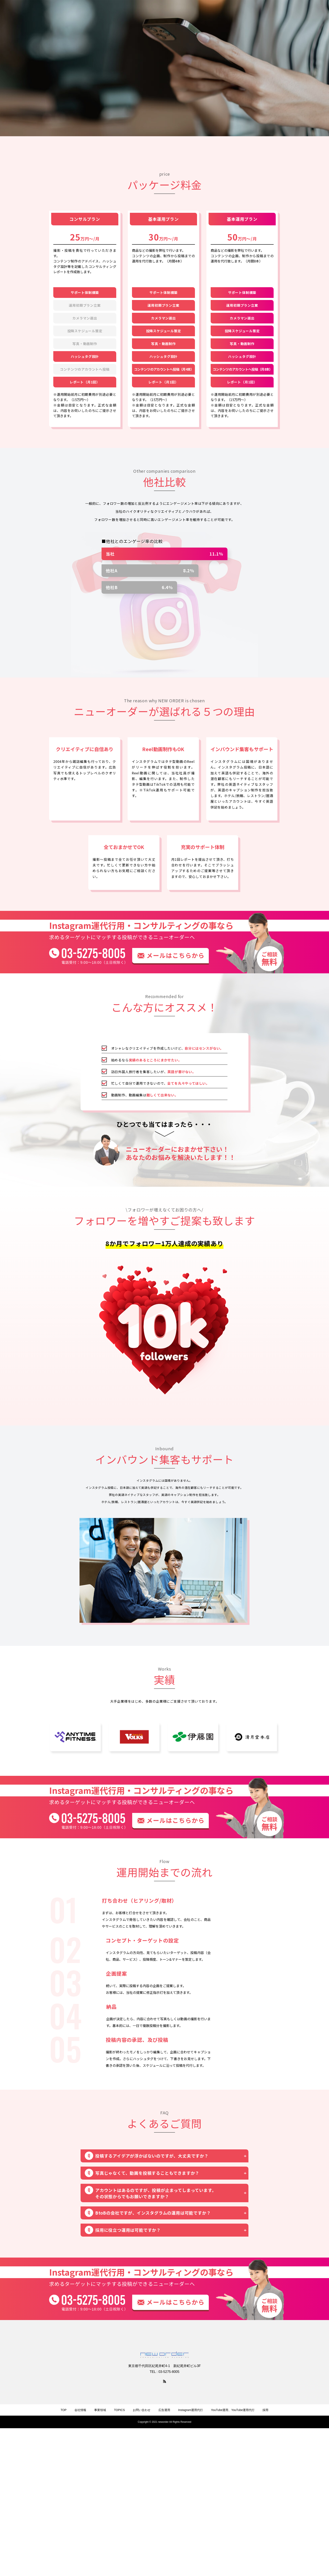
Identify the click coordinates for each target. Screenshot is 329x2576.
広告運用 (228, 10)
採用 (307, 10)
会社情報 (145, 10)
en (319, 10)
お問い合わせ (205, 10)
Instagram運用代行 (253, 10)
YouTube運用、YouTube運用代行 (233, 2557)
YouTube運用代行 (285, 10)
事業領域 (165, 10)
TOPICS (183, 10)
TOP (129, 10)
